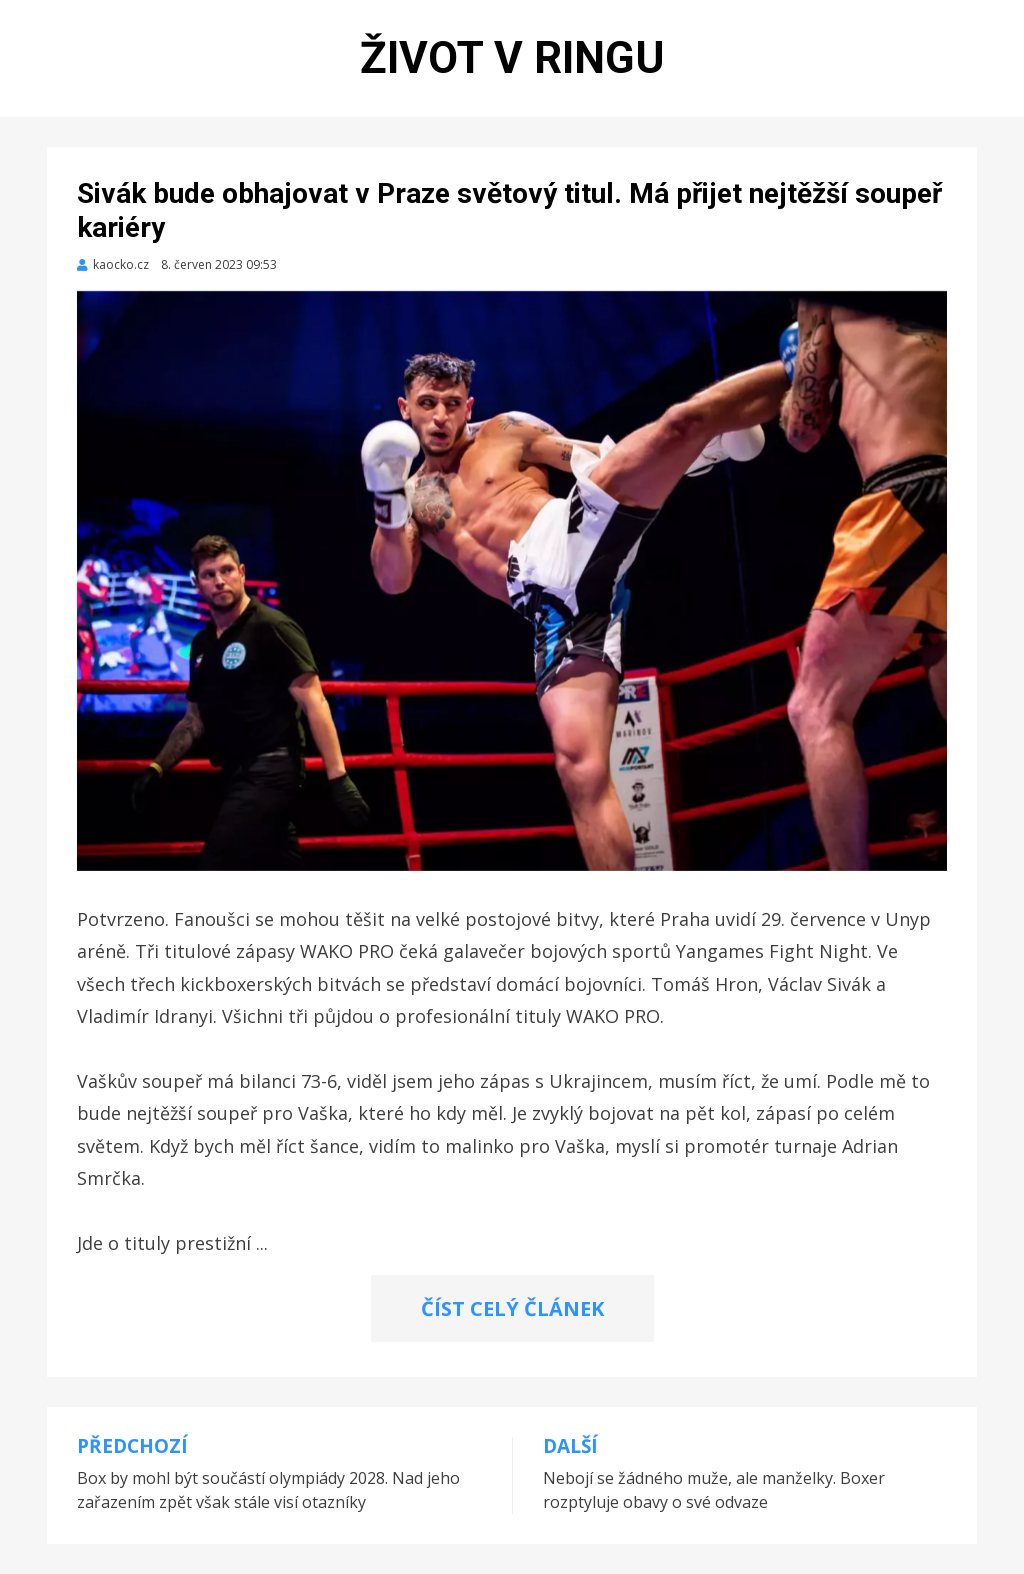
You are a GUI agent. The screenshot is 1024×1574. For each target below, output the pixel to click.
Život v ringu (512, 58)
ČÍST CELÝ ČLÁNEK (512, 1308)
